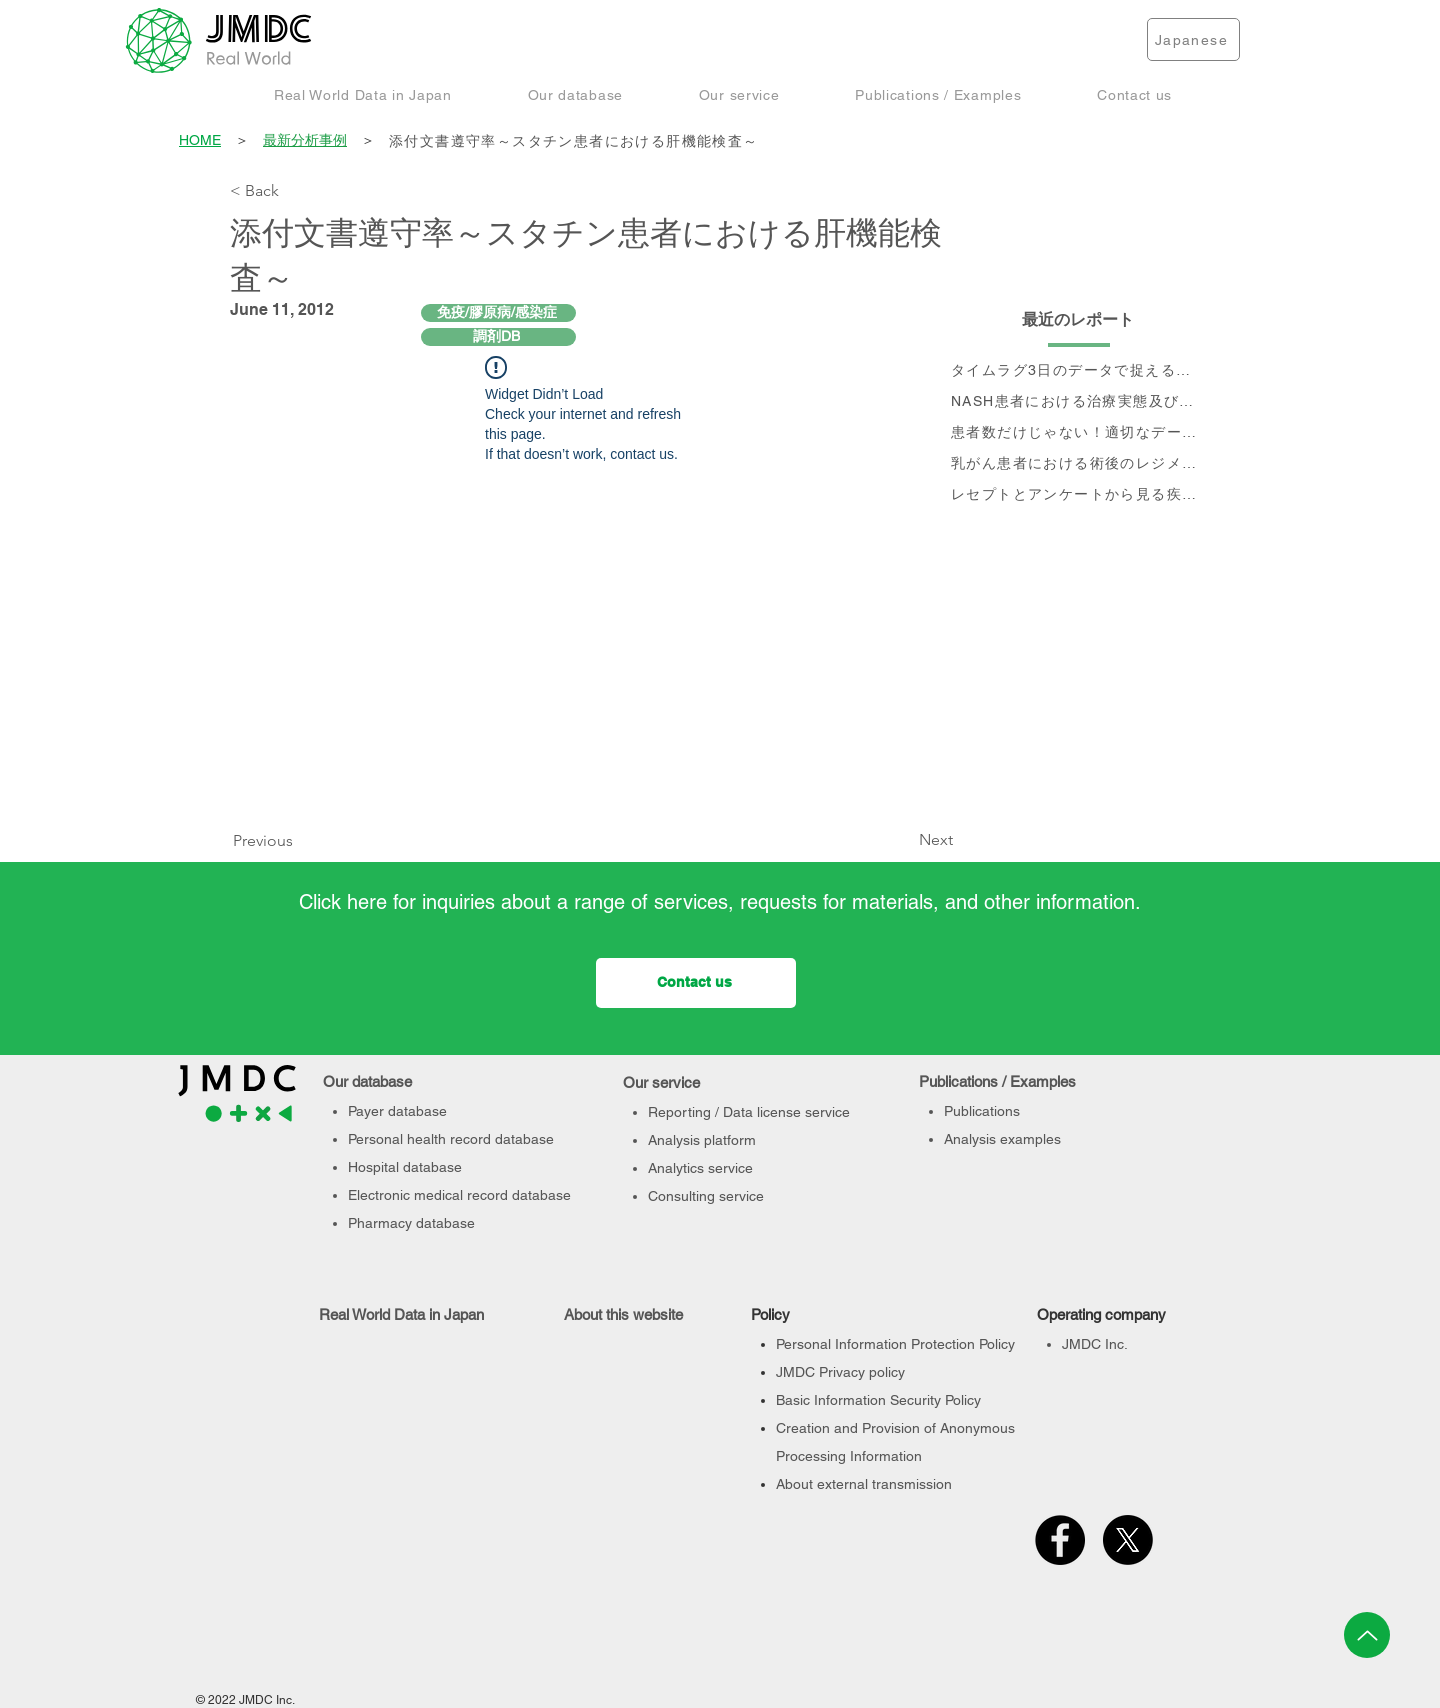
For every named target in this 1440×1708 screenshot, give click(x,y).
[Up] (1367, 1635)
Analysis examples (1002, 1139)
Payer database (397, 1111)
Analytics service (700, 1168)
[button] (363, 94)
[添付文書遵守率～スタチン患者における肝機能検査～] (799, 141)
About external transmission (864, 1484)
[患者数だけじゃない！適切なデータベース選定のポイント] (1079, 433)
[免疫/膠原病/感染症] (498, 313)
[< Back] (296, 191)
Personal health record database (451, 1139)
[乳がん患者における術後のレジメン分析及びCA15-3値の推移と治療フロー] (1079, 464)
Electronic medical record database (459, 1195)
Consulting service (706, 1196)
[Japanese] (1193, 39)
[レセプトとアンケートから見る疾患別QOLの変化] (1079, 495)
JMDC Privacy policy (840, 1372)
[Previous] (268, 842)
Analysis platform (702, 1140)
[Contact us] (696, 983)
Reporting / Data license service (749, 1112)
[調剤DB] (498, 337)
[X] (1128, 1540)
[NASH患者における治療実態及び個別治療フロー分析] (1079, 402)
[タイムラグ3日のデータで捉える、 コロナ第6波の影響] (1079, 371)
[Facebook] (1060, 1540)
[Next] (903, 841)
